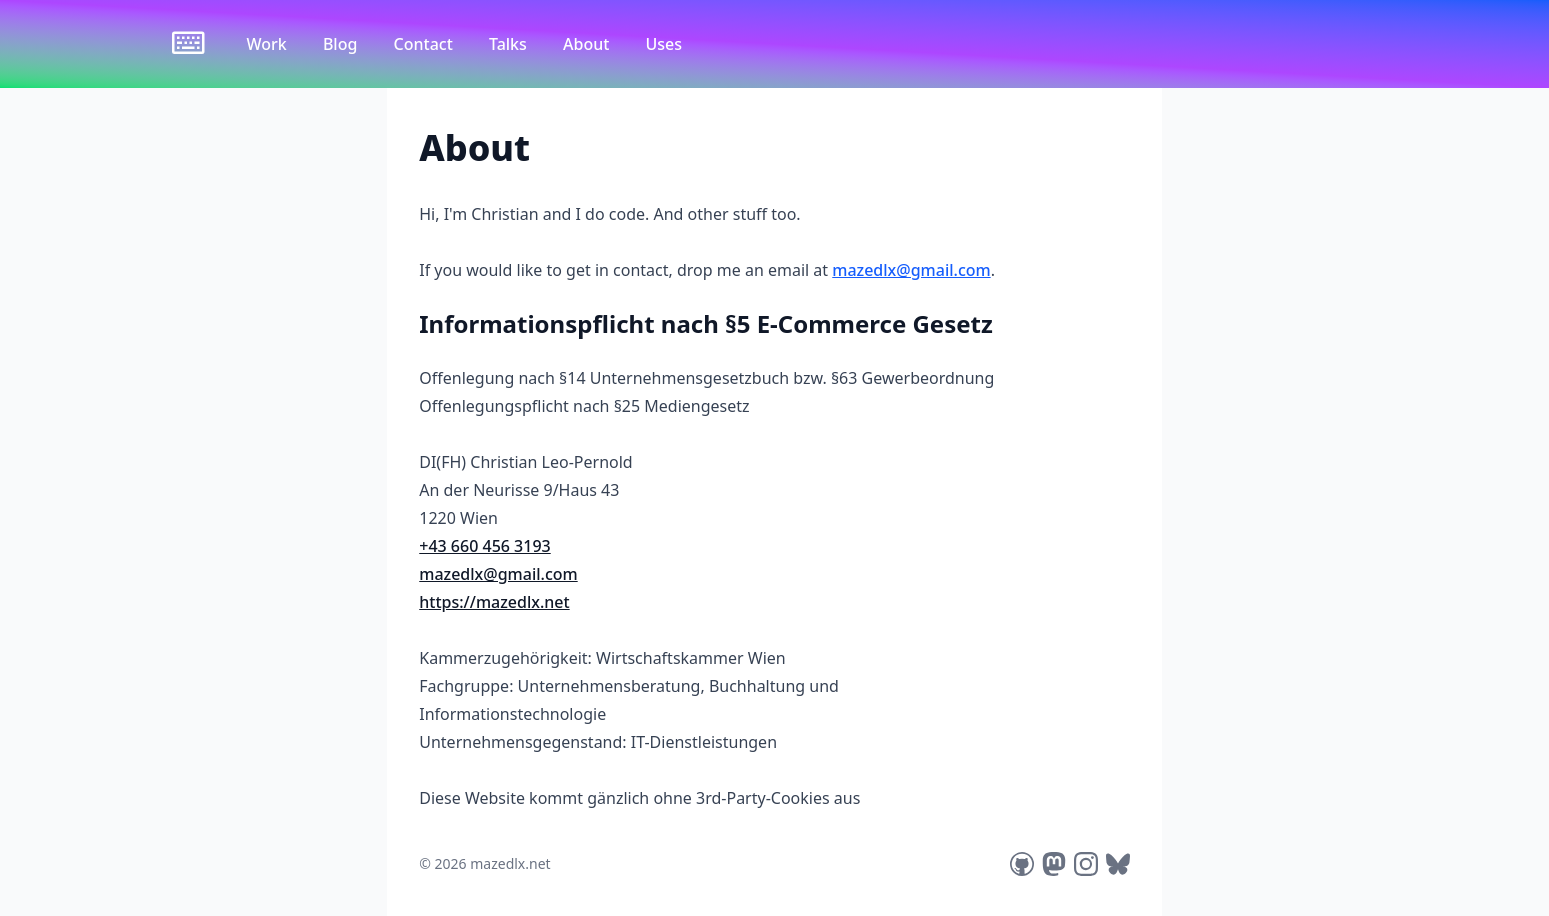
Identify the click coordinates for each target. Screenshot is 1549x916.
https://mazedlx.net (494, 602)
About (588, 44)
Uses (664, 44)
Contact (425, 44)
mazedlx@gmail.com (911, 270)
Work (269, 44)
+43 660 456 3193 (484, 546)
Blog (342, 44)
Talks (510, 44)
